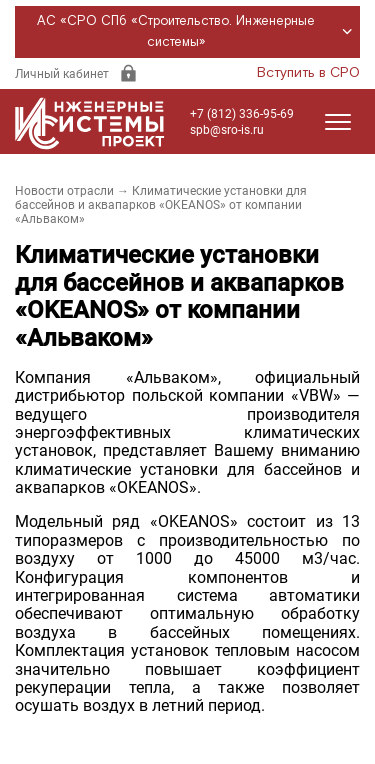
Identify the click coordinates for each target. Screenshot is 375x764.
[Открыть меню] (338, 122)
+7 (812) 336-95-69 (242, 114)
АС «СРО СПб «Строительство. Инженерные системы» (197, 32)
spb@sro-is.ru (227, 130)
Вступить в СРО (308, 73)
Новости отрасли (64, 191)
